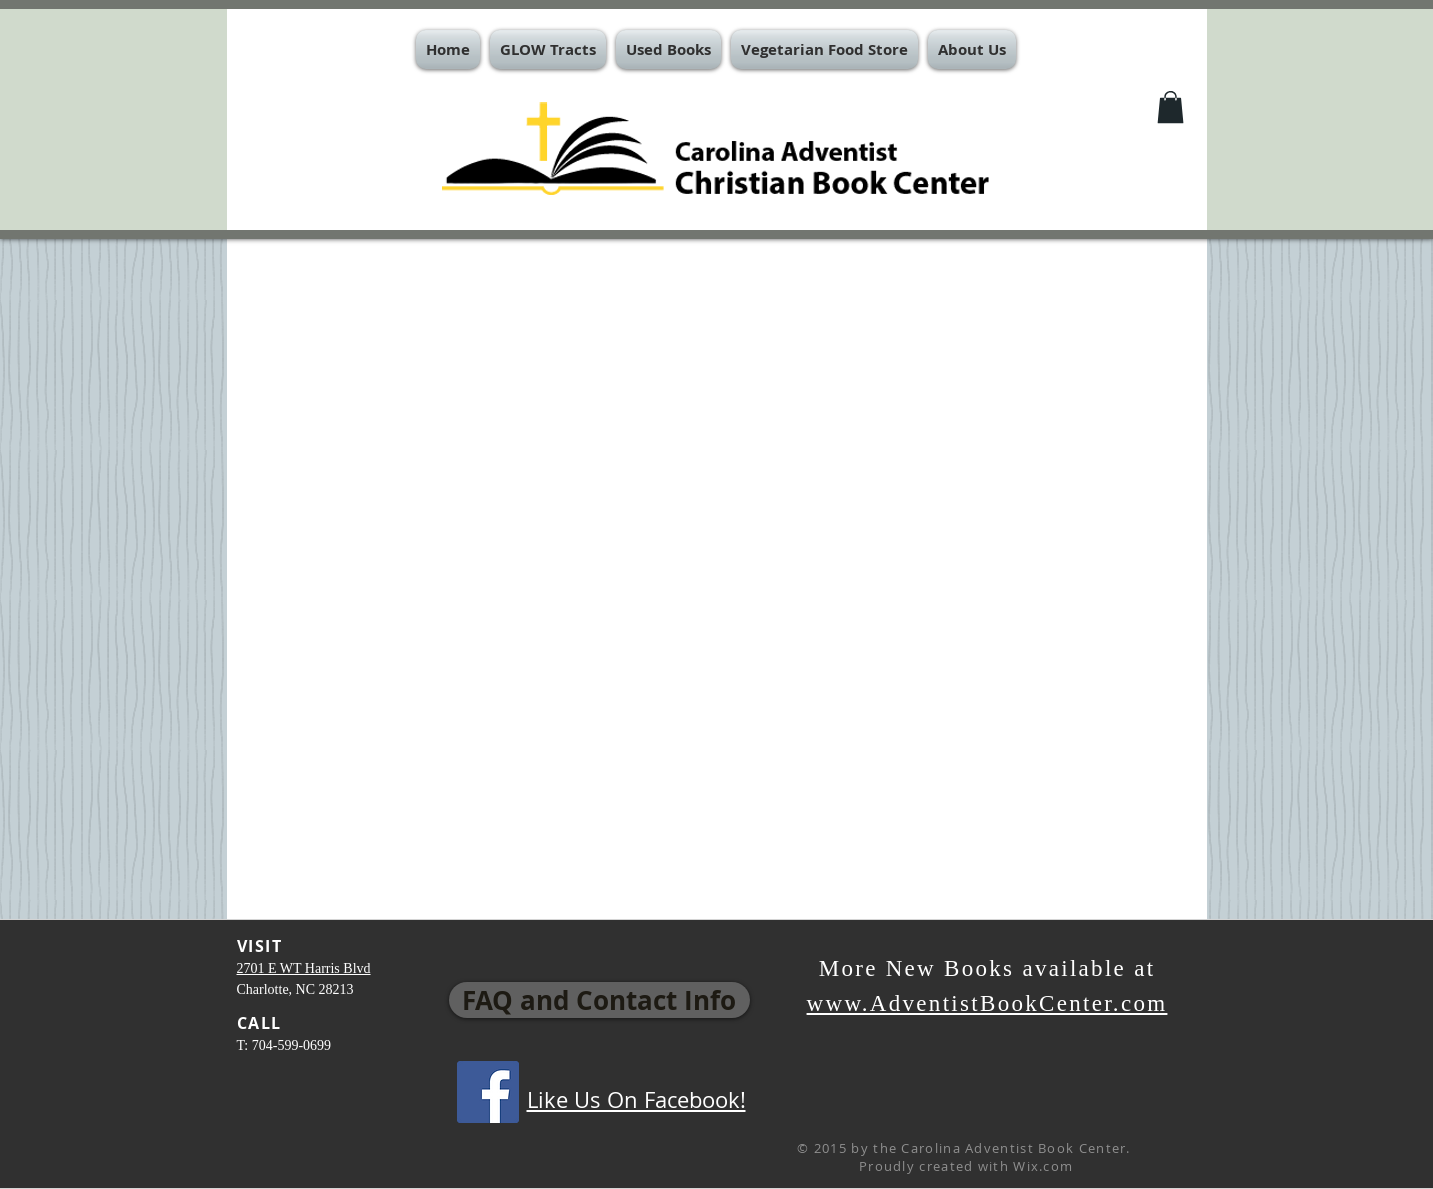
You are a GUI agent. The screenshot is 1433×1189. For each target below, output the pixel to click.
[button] (548, 49)
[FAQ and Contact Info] (599, 1000)
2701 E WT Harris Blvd (304, 968)
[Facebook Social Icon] (488, 1092)
